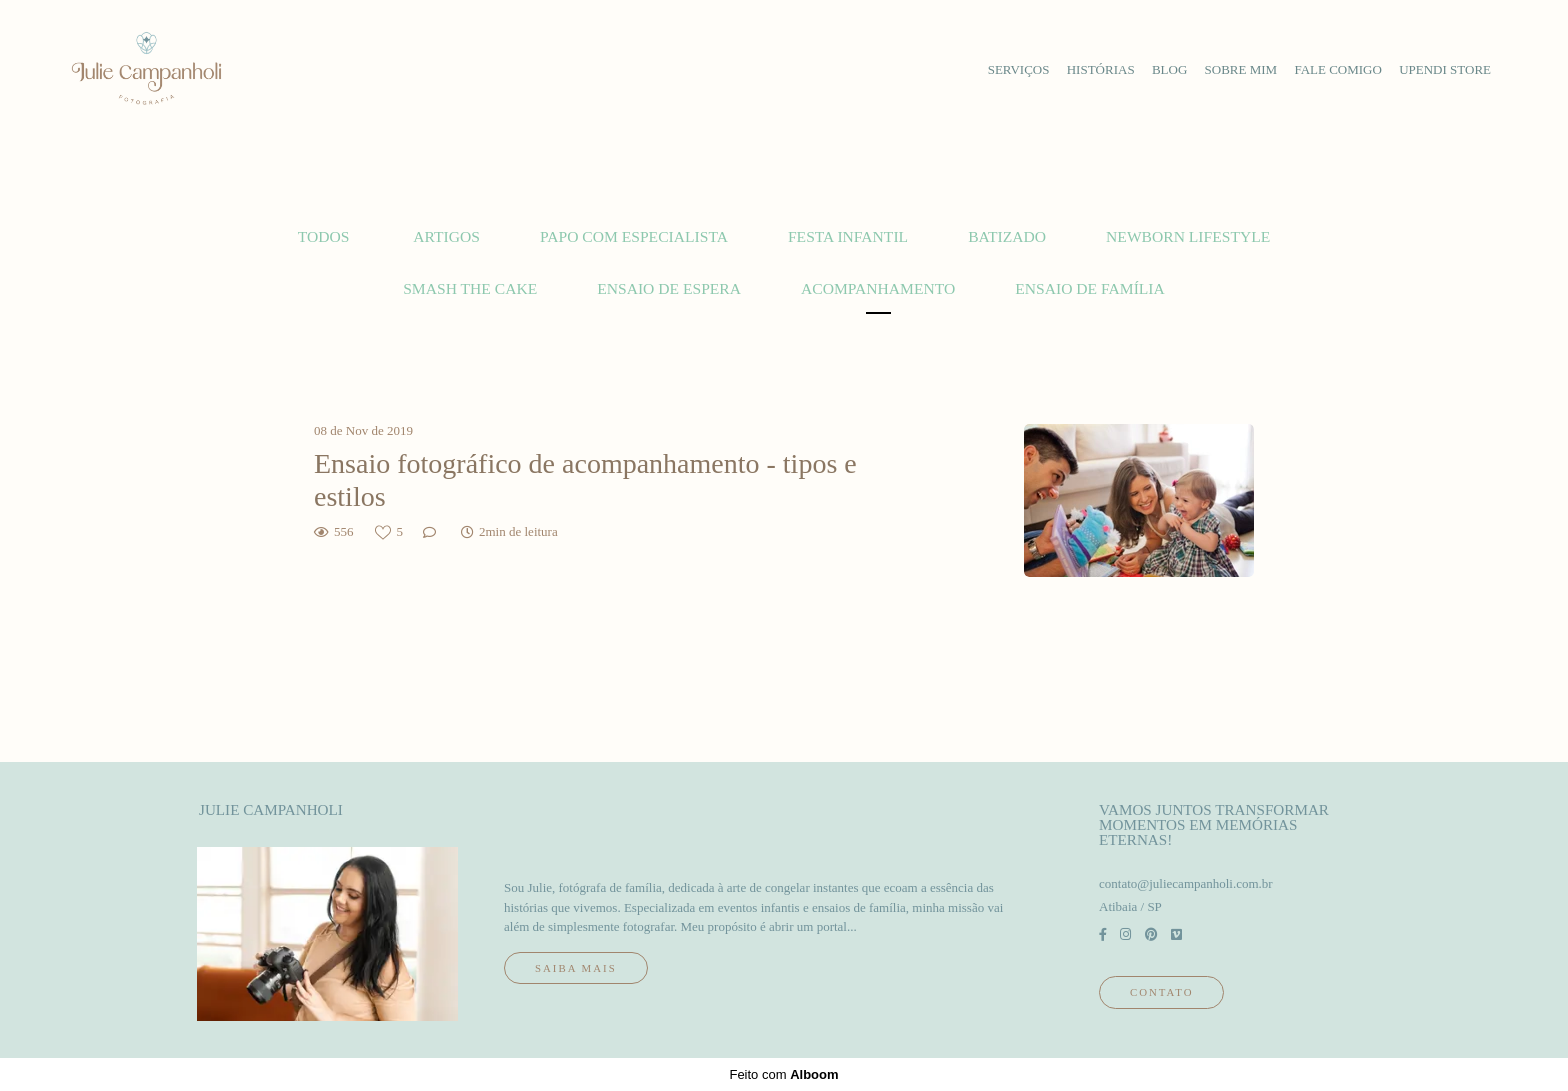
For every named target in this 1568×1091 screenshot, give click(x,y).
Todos (324, 236)
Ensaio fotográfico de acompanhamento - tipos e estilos (585, 480)
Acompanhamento (878, 288)
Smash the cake (470, 288)
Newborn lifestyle (1188, 236)
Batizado (1007, 236)
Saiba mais (576, 968)
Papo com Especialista (634, 236)
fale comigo (1338, 69)
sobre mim (1241, 69)
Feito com (783, 1074)
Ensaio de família (1090, 288)
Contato (1161, 992)
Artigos (446, 236)
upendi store (1445, 69)
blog (1169, 69)
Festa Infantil (848, 236)
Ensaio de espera (669, 288)
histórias (1101, 69)
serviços (1019, 69)
